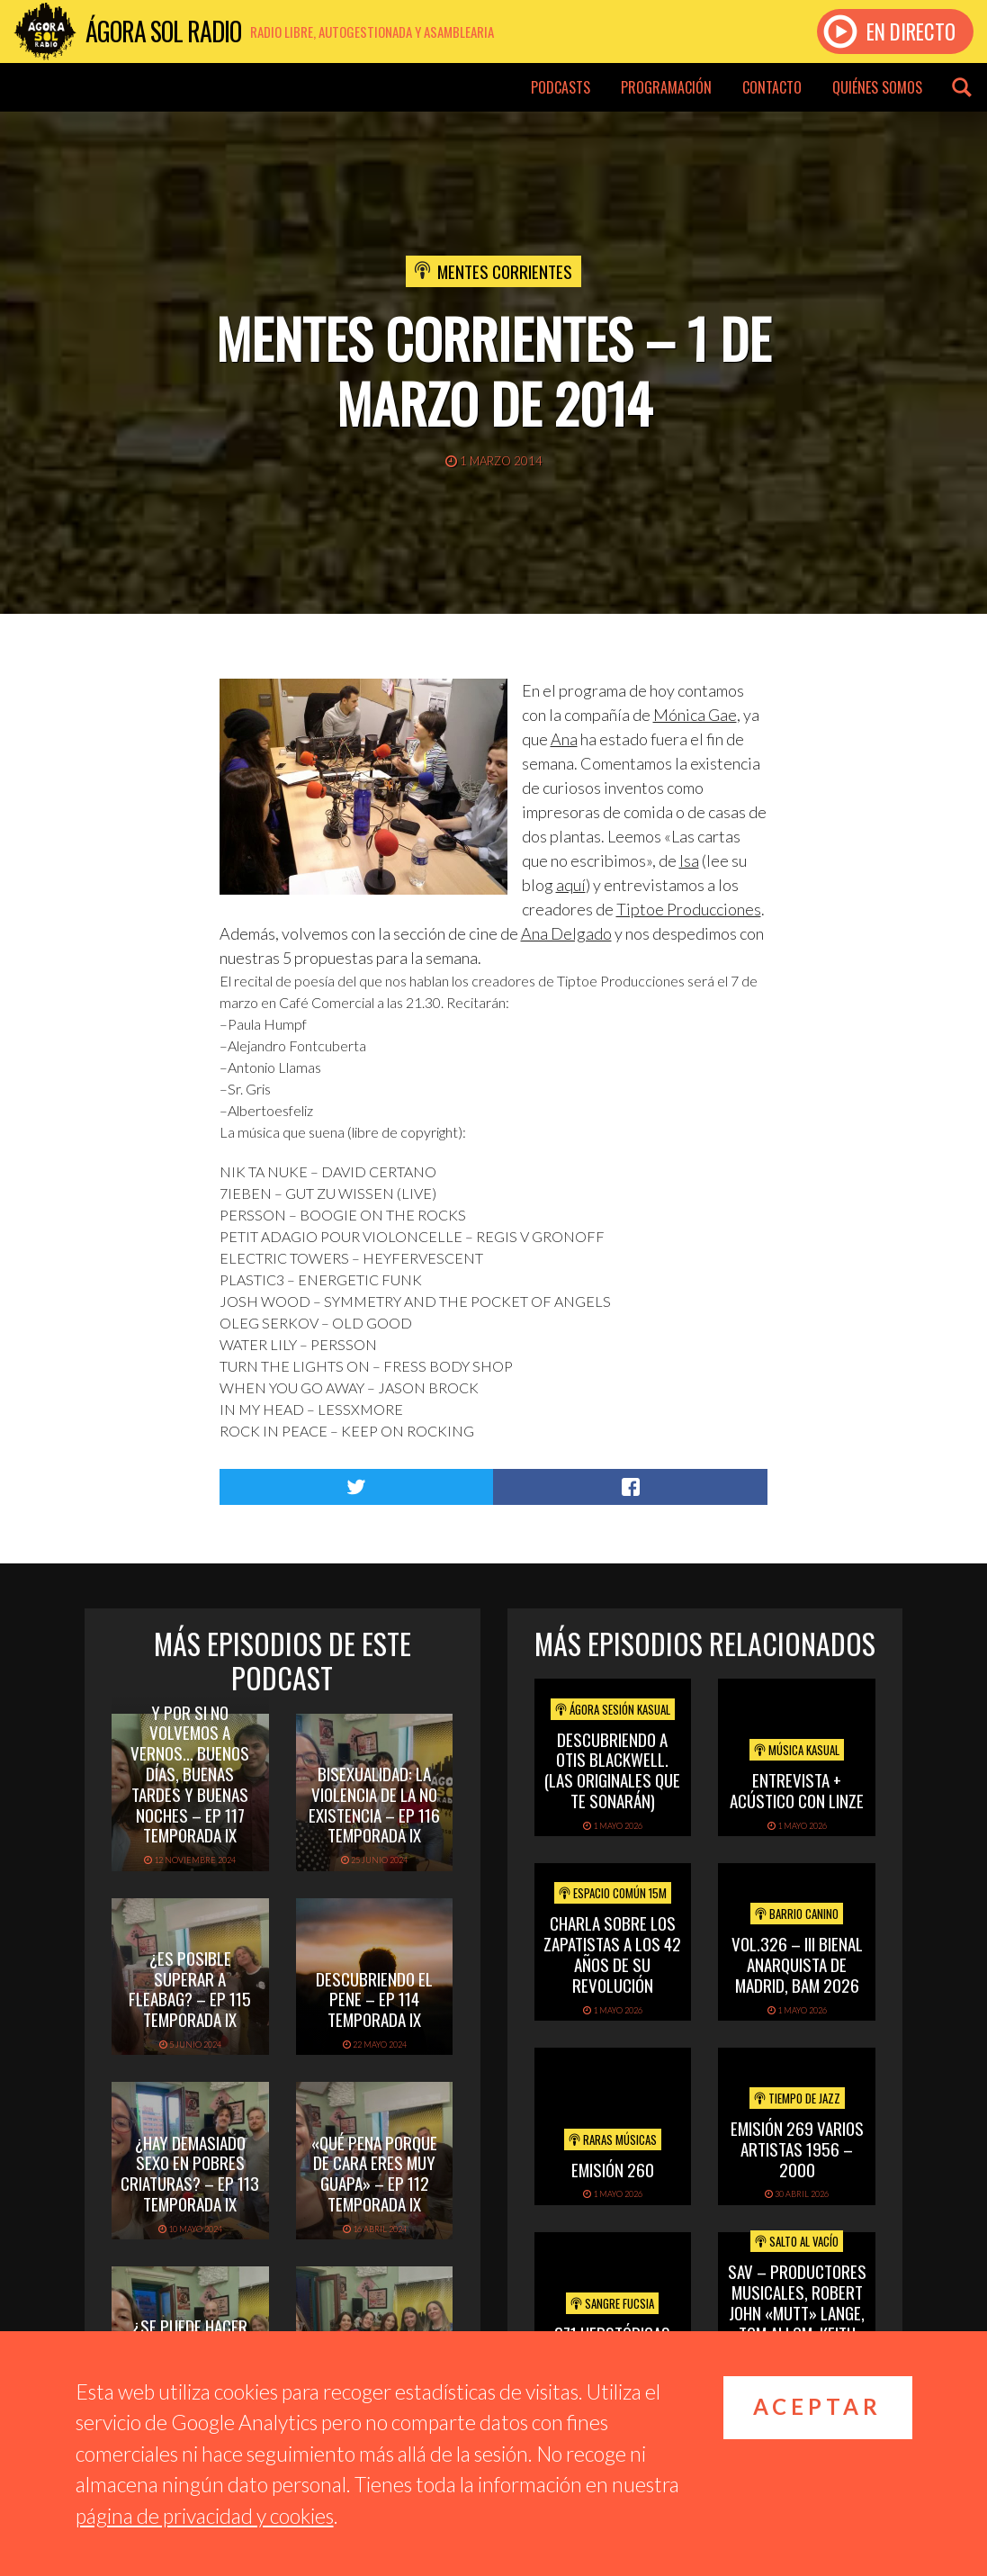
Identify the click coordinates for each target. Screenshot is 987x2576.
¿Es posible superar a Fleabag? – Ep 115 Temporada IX (190, 1988)
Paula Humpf (267, 1023)
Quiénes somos (877, 87)
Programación (666, 87)
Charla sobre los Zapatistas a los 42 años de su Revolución (612, 1953)
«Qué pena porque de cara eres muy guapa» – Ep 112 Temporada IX (374, 2173)
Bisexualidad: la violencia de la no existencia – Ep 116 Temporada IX (374, 1804)
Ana (564, 739)
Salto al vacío (797, 2241)
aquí (571, 885)
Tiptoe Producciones (688, 909)
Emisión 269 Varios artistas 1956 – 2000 (797, 2148)
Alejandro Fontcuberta (297, 1045)
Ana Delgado (566, 933)
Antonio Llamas (274, 1067)
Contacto (772, 87)
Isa (689, 860)
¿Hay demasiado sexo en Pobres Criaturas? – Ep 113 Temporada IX (190, 2173)
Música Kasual (796, 1750)
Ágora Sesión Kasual (612, 1709)
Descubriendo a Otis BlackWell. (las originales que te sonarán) (612, 1769)
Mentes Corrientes (504, 271)
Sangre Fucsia (612, 2303)
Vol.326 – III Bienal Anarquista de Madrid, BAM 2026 (797, 1964)
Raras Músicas (613, 2139)
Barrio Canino (797, 1914)
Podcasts (560, 87)
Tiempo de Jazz (797, 2098)
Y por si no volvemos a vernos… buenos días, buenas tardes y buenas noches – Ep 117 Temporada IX (189, 1773)
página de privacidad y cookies (205, 2515)
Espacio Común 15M (613, 1893)
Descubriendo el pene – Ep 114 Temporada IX (374, 1999)
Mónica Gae (695, 715)
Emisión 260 (612, 2169)
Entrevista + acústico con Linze (797, 1790)
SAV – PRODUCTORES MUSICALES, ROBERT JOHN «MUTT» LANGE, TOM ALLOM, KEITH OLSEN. (797, 2311)
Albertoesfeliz (272, 1110)
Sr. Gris (249, 1088)
